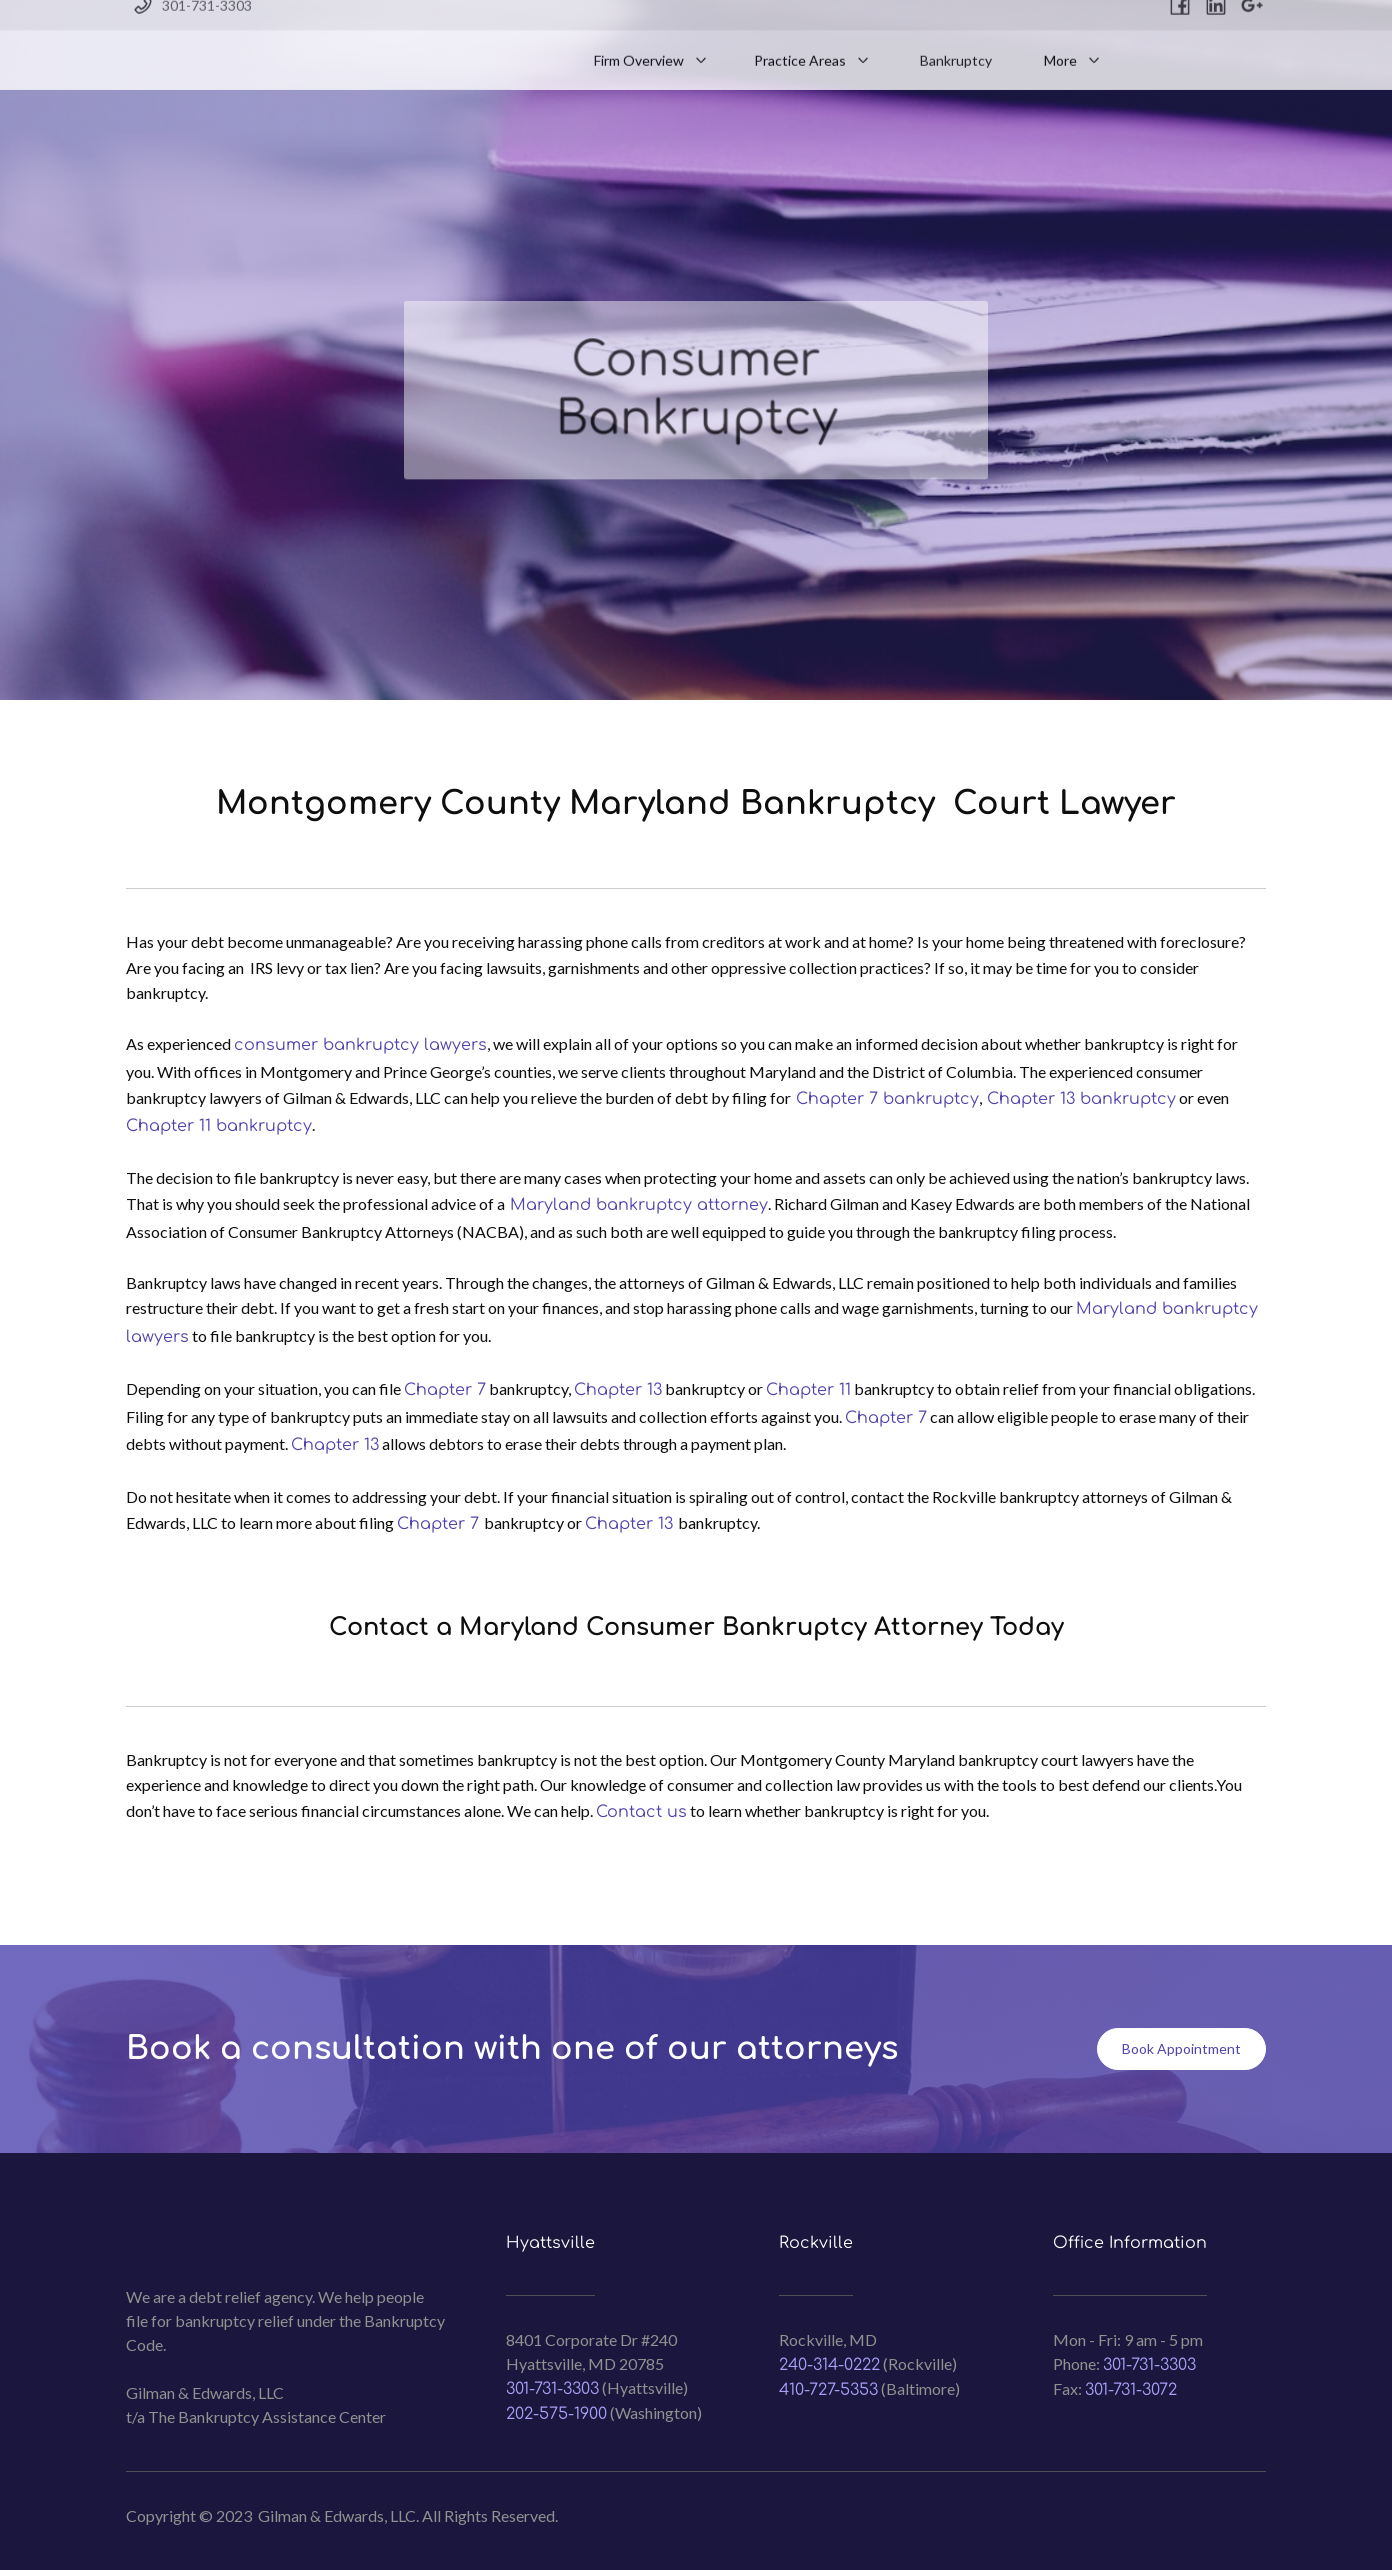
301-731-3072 (1131, 2390)
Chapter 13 (618, 1390)
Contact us (641, 1812)
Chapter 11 (808, 1390)
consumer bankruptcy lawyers (360, 1045)
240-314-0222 (829, 2365)
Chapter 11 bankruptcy (219, 1126)
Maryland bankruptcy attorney (636, 1205)
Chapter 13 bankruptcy (1079, 1099)
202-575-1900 (556, 2414)
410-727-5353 (828, 2390)
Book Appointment (1181, 2048)
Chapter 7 (445, 1390)
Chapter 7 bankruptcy (885, 1099)
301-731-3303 (552, 2389)
